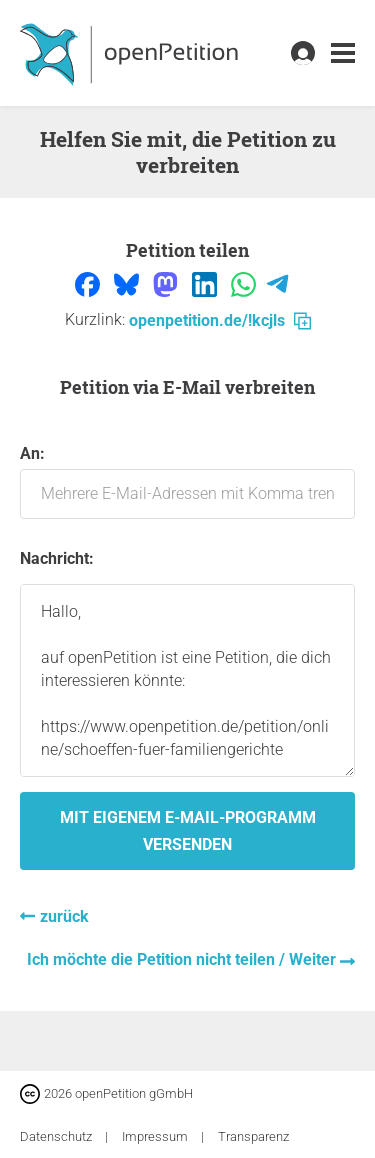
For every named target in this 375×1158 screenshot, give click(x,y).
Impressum (156, 1136)
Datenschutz (57, 1136)
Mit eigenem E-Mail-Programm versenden (188, 831)
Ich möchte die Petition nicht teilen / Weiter (183, 959)
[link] (343, 53)
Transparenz (253, 1136)
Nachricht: (57, 558)
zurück (64, 916)
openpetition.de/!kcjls (220, 320)
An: (187, 481)
